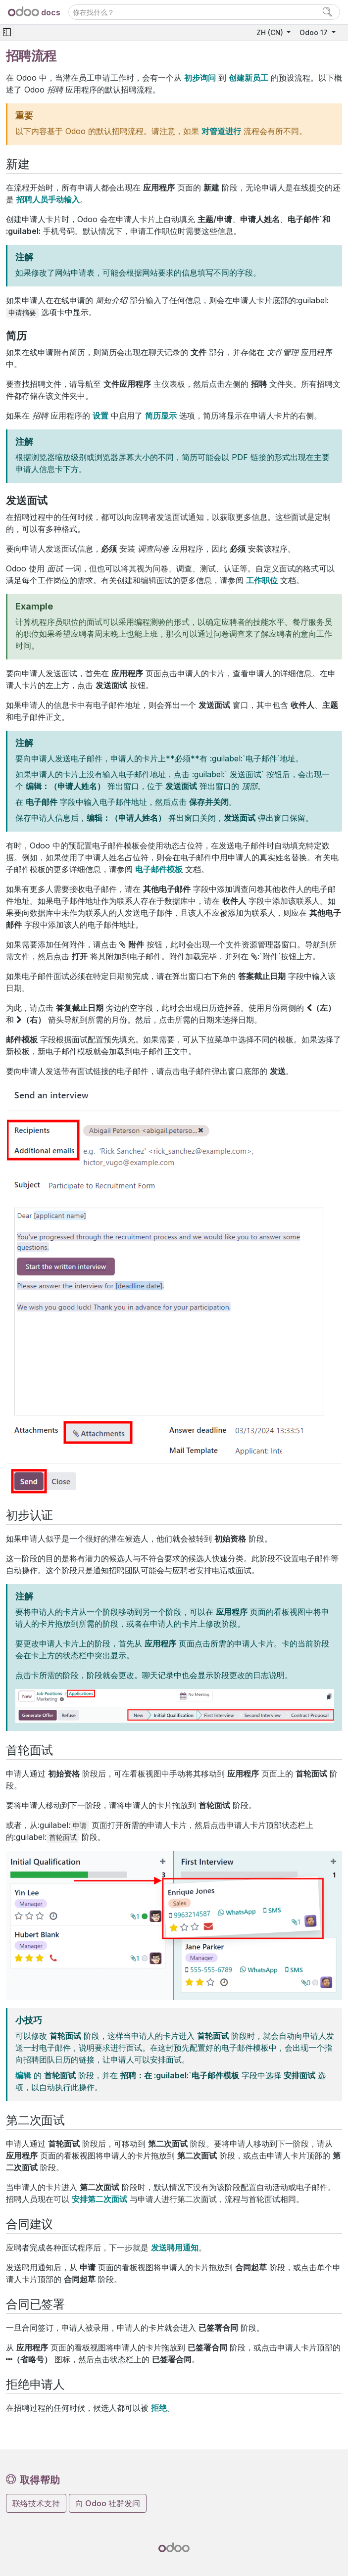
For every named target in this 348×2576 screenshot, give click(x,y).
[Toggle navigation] (7, 32)
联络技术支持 (36, 2503)
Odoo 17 (314, 32)
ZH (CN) (270, 32)
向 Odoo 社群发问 (107, 2503)
